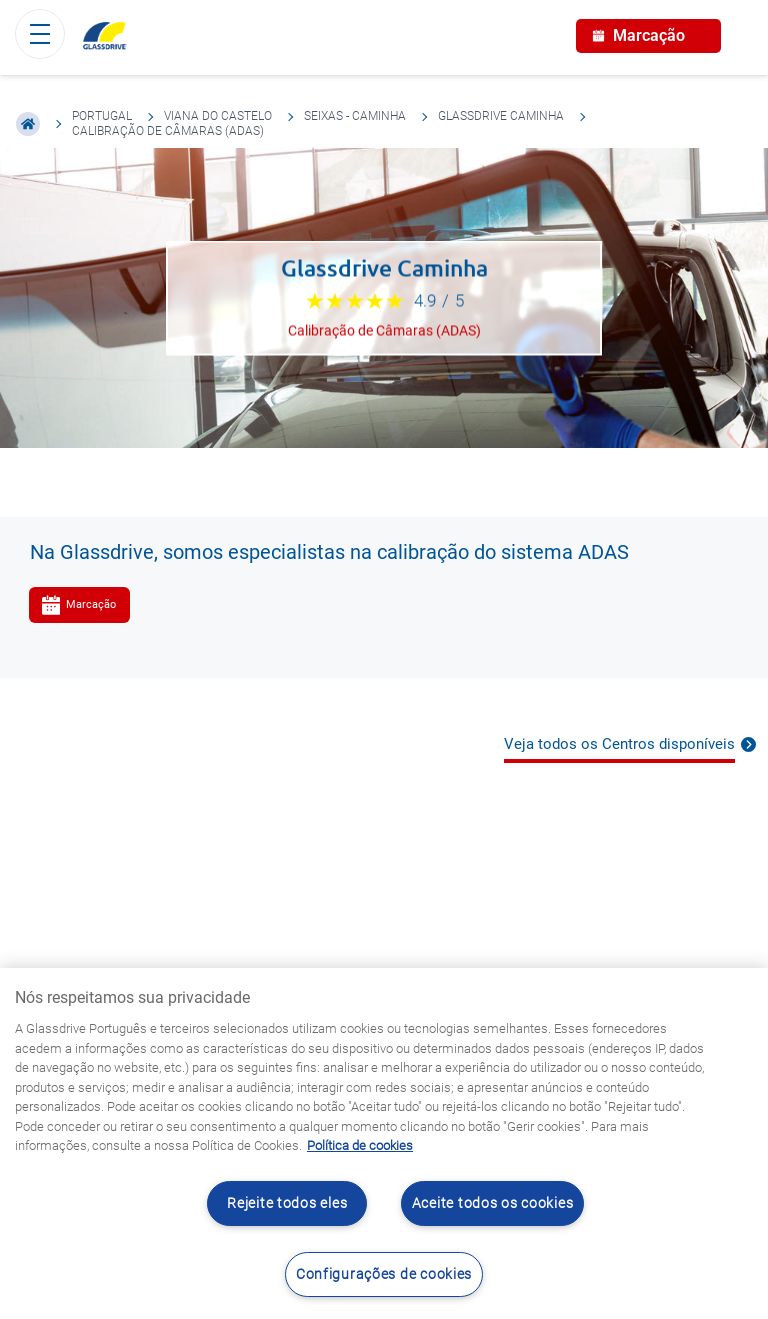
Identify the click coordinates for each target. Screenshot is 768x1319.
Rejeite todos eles (287, 1203)
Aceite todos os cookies (493, 1203)
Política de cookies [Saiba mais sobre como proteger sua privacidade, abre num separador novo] (360, 1145)
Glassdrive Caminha (501, 116)
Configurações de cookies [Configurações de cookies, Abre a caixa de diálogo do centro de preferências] (384, 1274)
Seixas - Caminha (355, 116)
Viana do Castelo (218, 116)
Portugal (102, 116)
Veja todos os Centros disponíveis (619, 744)
